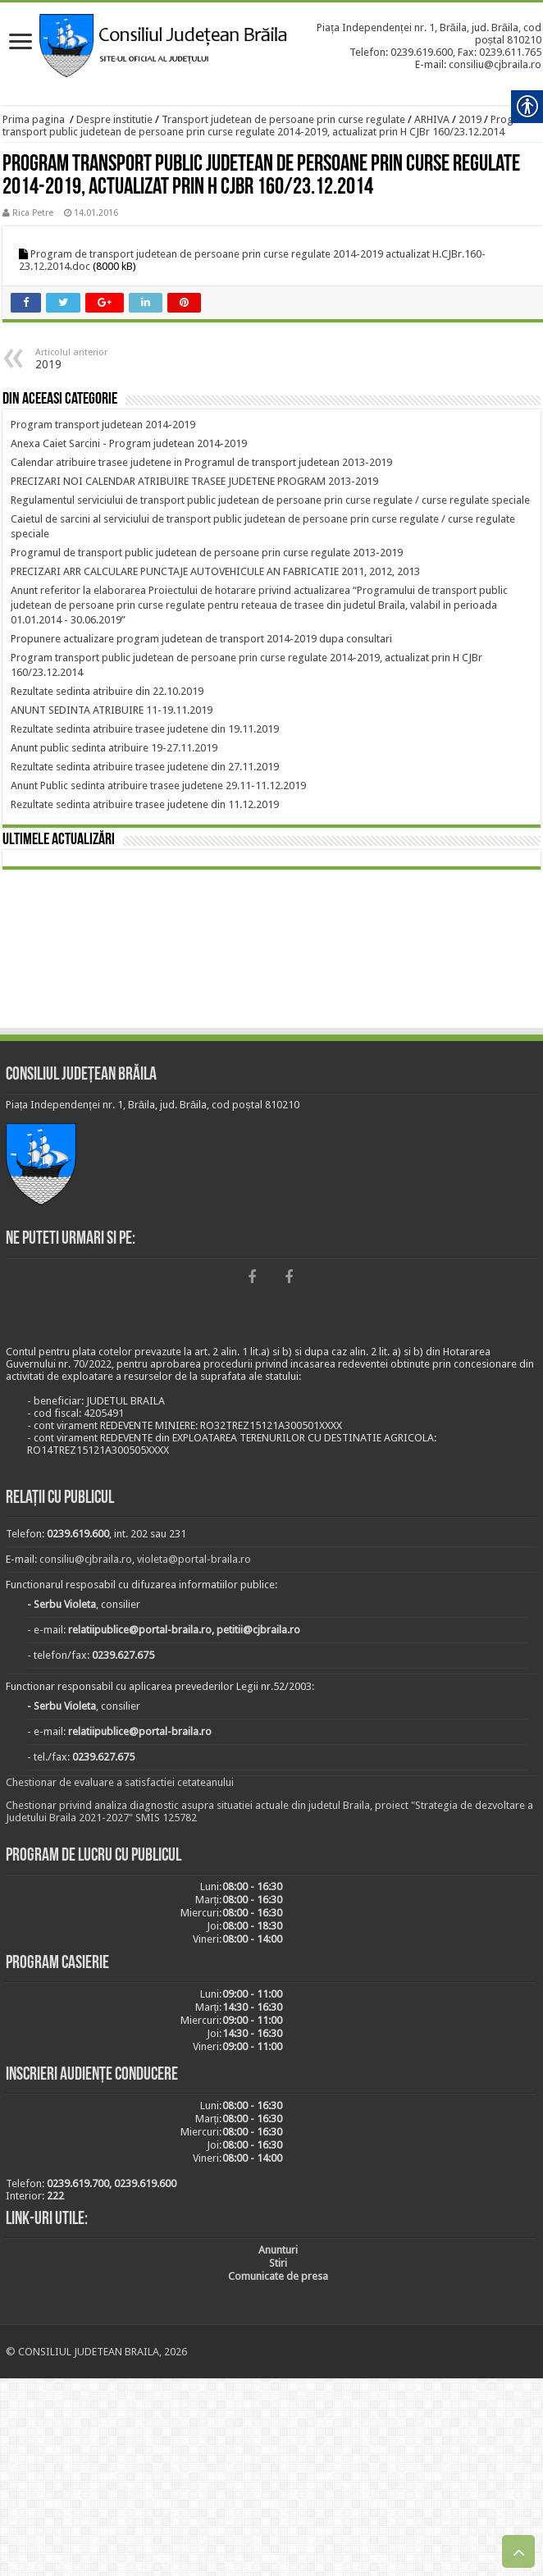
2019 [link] (470, 119)
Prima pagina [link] (33, 119)
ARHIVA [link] (431, 119)
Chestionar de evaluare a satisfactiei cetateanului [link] (120, 1782)
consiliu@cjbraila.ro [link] (85, 1559)
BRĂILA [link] (271, 951)
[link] (20, 43)
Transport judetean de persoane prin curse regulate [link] (283, 119)
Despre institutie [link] (114, 119)
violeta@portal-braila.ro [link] (194, 1559)
